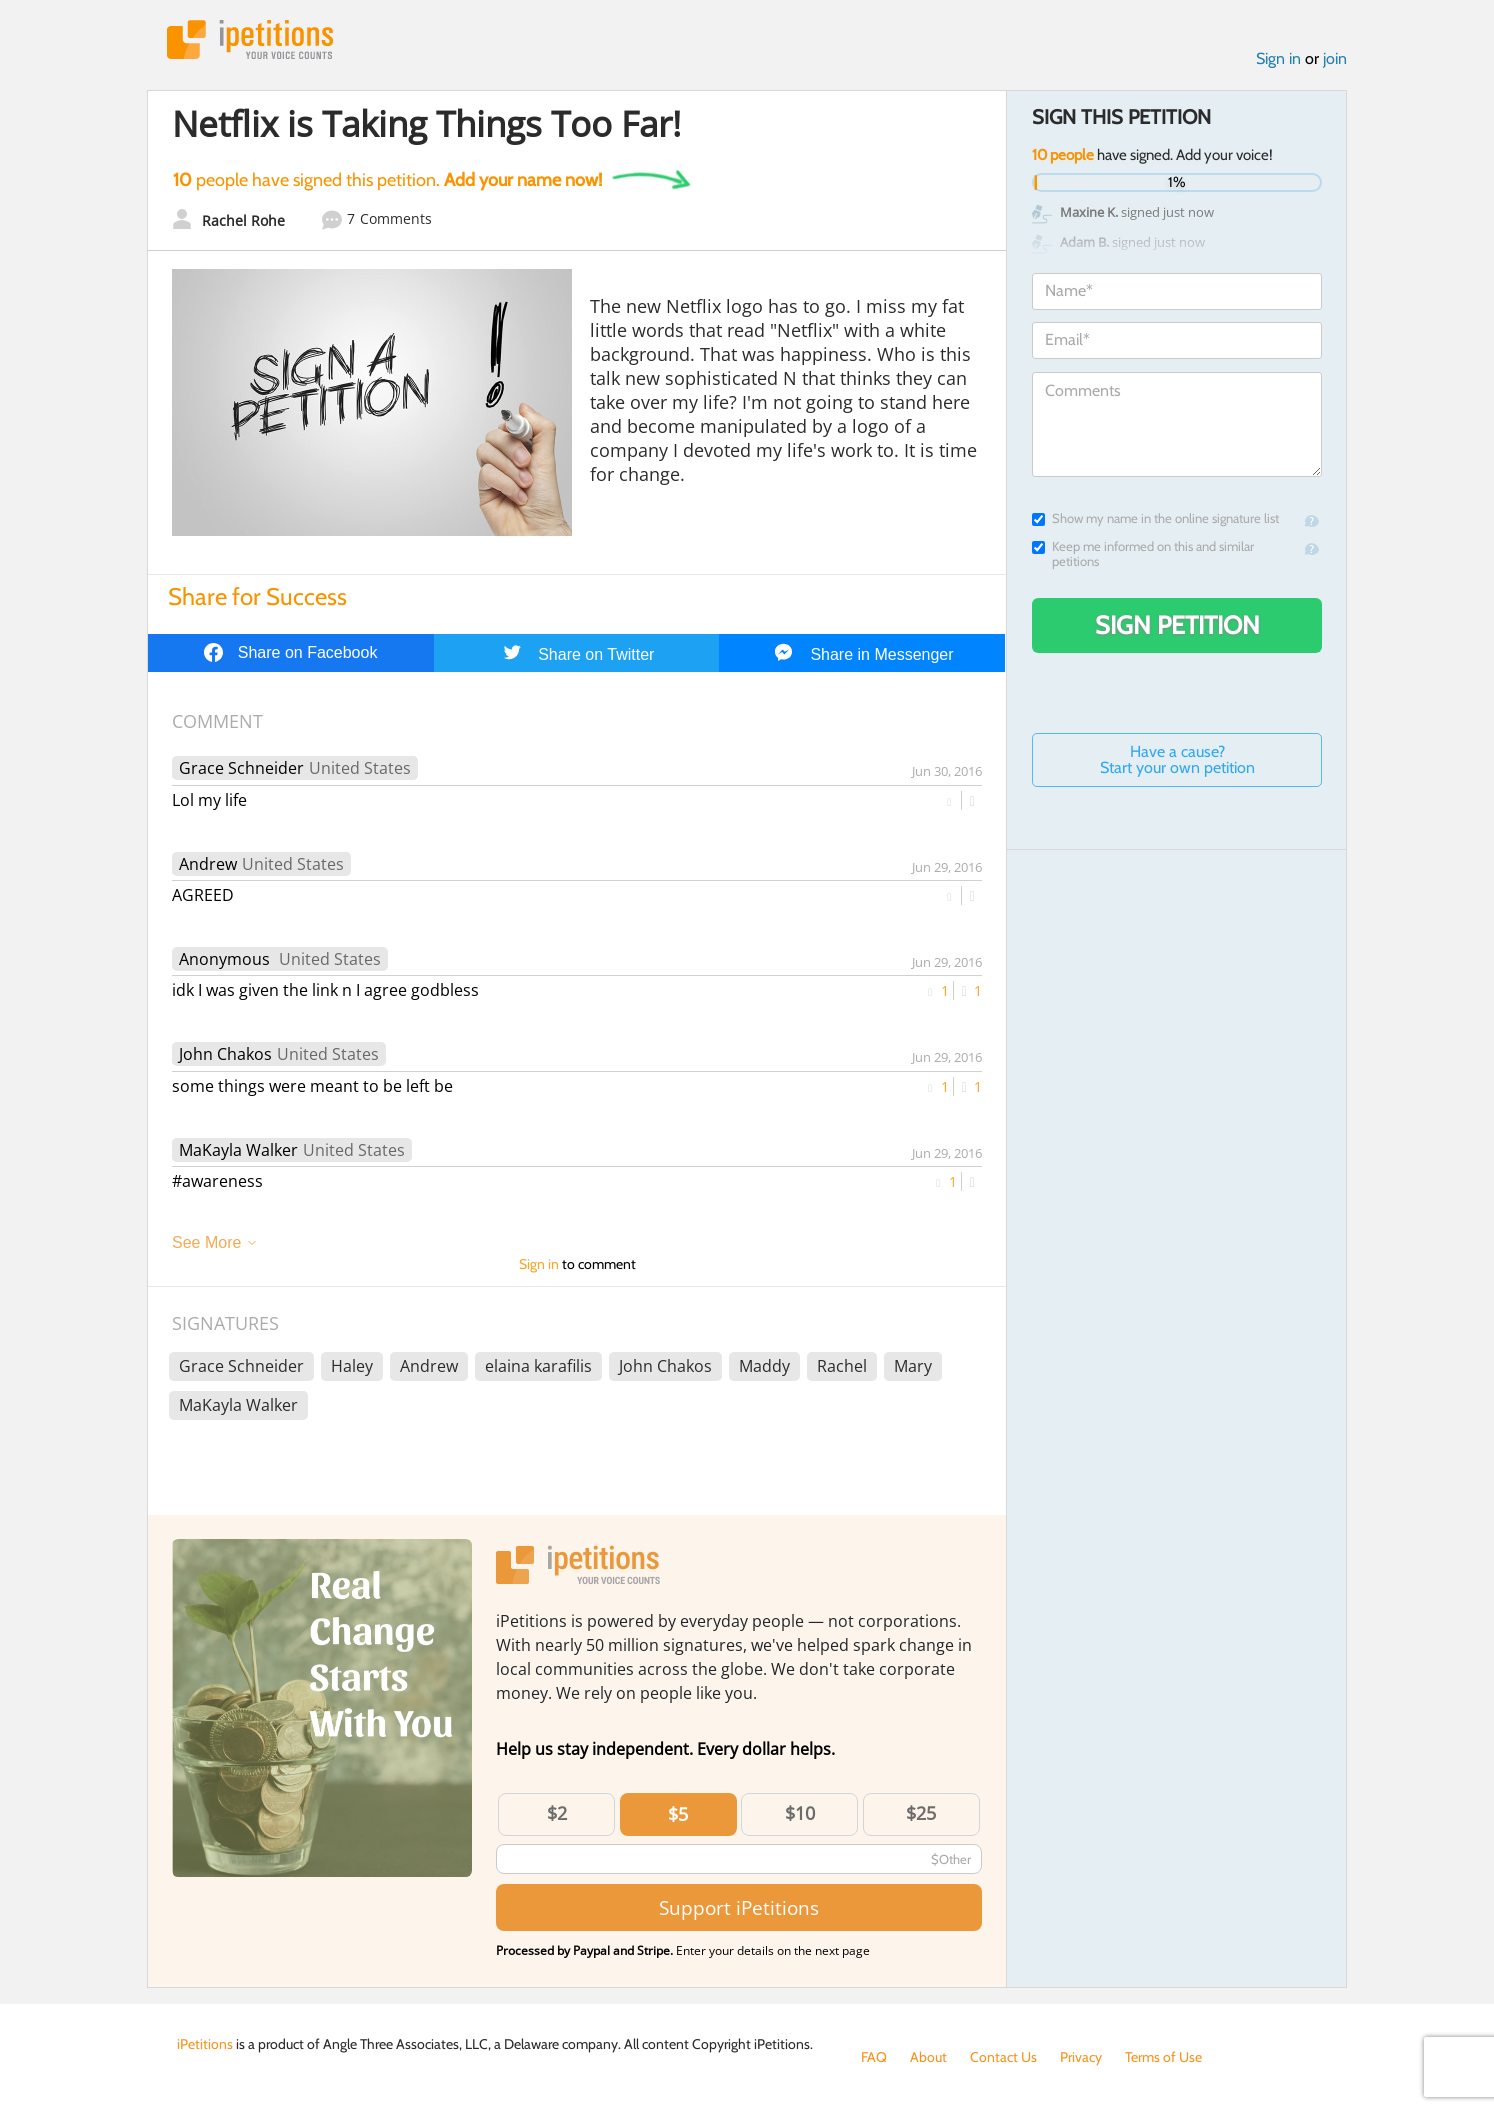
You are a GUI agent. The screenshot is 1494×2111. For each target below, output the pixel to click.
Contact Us (1003, 2057)
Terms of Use (1163, 2057)
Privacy (1081, 2057)
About (928, 2057)
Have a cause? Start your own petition (1177, 759)
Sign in (1278, 58)
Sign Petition (1177, 625)
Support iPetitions (739, 1907)
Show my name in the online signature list (1155, 518)
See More (206, 1242)
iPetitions (250, 39)
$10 (800, 1813)
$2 (557, 1813)
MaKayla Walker (238, 1150)
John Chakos (225, 1054)
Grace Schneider (241, 768)
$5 (678, 1814)
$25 (921, 1813)
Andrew (208, 864)
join (1335, 58)
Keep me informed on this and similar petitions (1143, 554)
